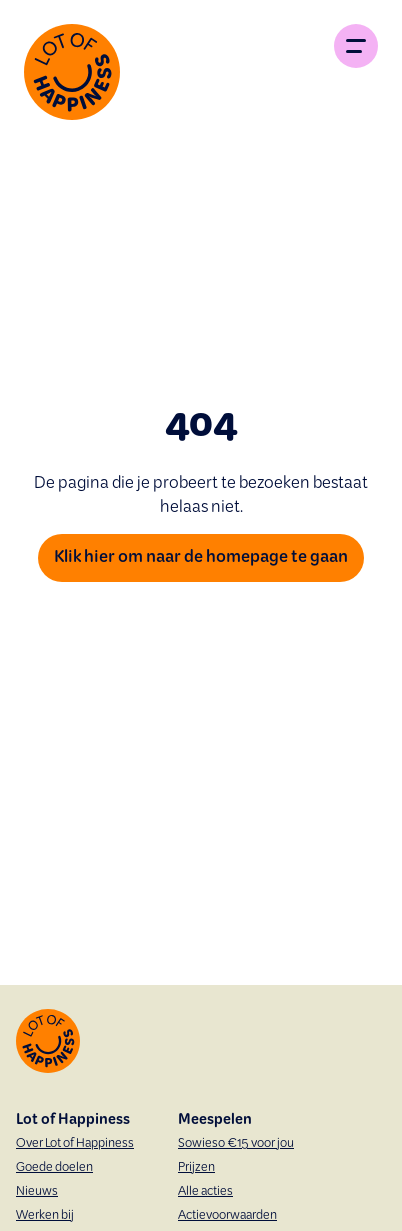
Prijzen (196, 1168)
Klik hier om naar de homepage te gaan (201, 558)
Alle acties (205, 1192)
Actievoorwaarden (227, 1216)
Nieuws (37, 1192)
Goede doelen (54, 1168)
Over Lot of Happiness (75, 1144)
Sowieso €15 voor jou (236, 1144)
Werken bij (45, 1216)
